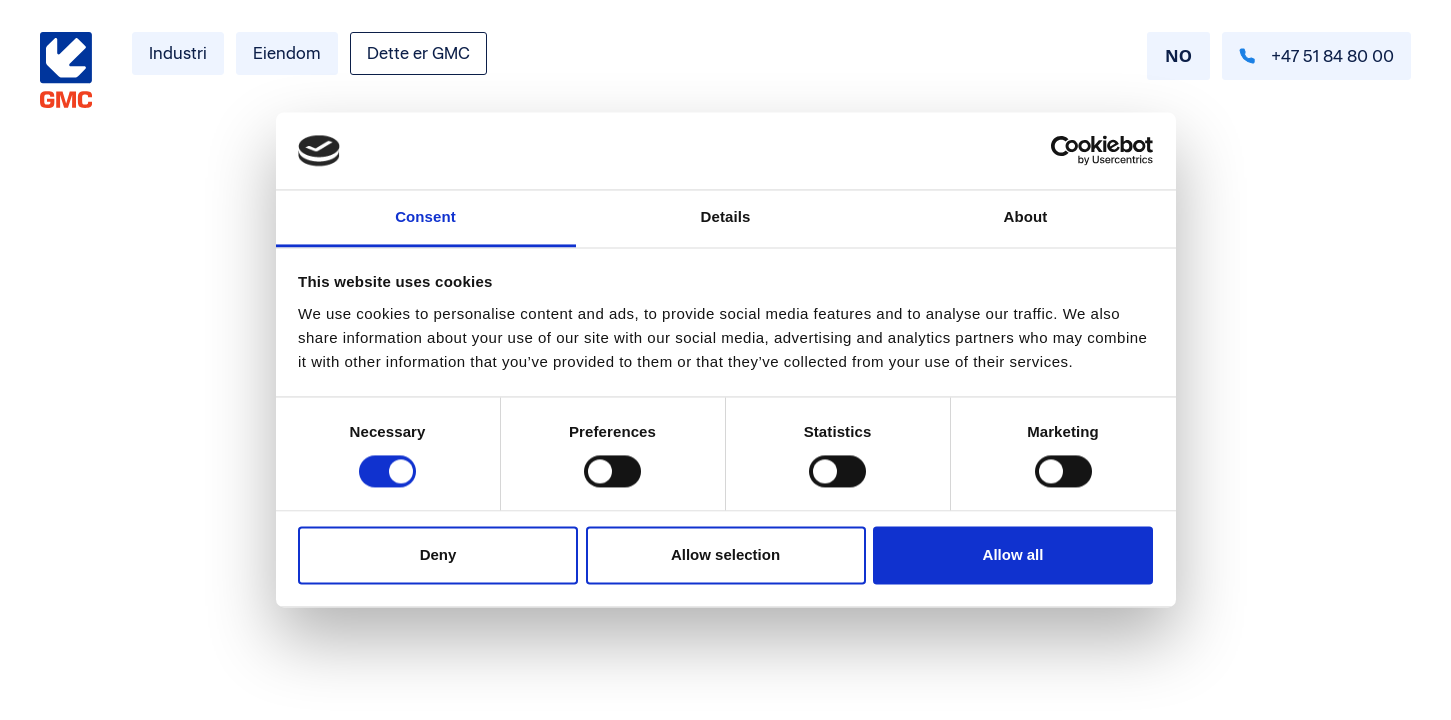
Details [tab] (726, 216)
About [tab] (1026, 216)
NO (1178, 55)
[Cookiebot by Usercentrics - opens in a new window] (1065, 151)
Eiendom (287, 53)
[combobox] (1178, 56)
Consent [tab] (425, 216)
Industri (178, 53)
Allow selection (725, 554)
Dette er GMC (418, 53)
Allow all (1013, 554)
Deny (438, 554)
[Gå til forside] (66, 70)
